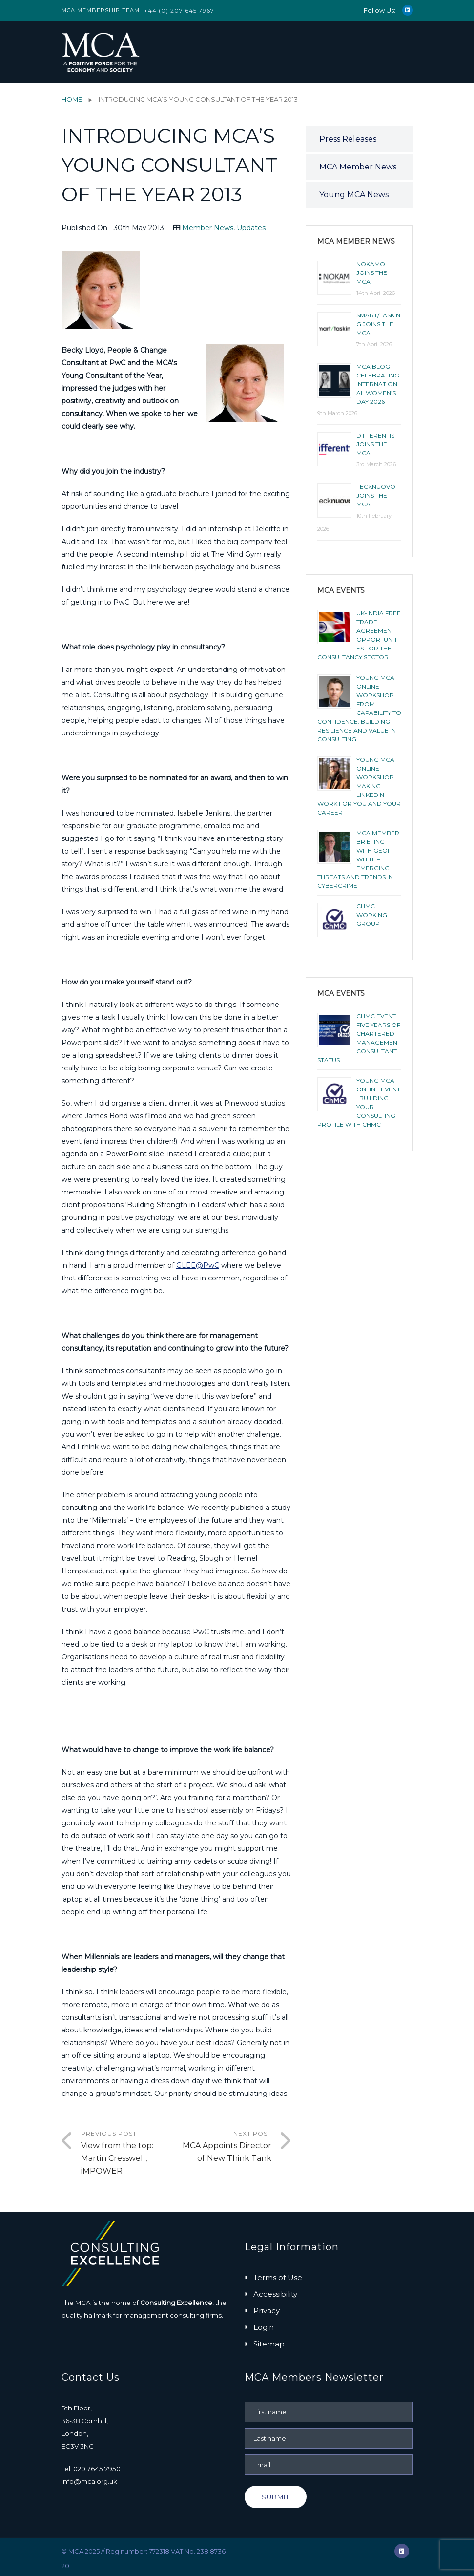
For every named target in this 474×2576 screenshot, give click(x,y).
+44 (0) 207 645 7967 (179, 10)
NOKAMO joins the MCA (371, 272)
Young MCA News (354, 194)
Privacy (266, 2310)
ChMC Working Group (371, 914)
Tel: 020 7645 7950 (91, 2468)
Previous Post (128, 2154)
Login (263, 2327)
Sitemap (269, 2343)
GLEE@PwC (197, 1265)
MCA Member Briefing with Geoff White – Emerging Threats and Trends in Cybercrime (358, 859)
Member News (207, 227)
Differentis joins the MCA (375, 444)
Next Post (223, 2147)
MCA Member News (357, 166)
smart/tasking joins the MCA (378, 324)
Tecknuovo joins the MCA (375, 495)
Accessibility (275, 2294)
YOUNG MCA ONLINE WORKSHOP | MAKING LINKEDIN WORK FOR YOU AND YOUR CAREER (359, 786)
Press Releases (347, 139)
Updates (251, 227)
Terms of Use (277, 2277)
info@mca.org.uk (89, 2481)
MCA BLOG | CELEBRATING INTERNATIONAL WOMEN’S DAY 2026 (377, 384)
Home (72, 99)
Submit (275, 2497)
